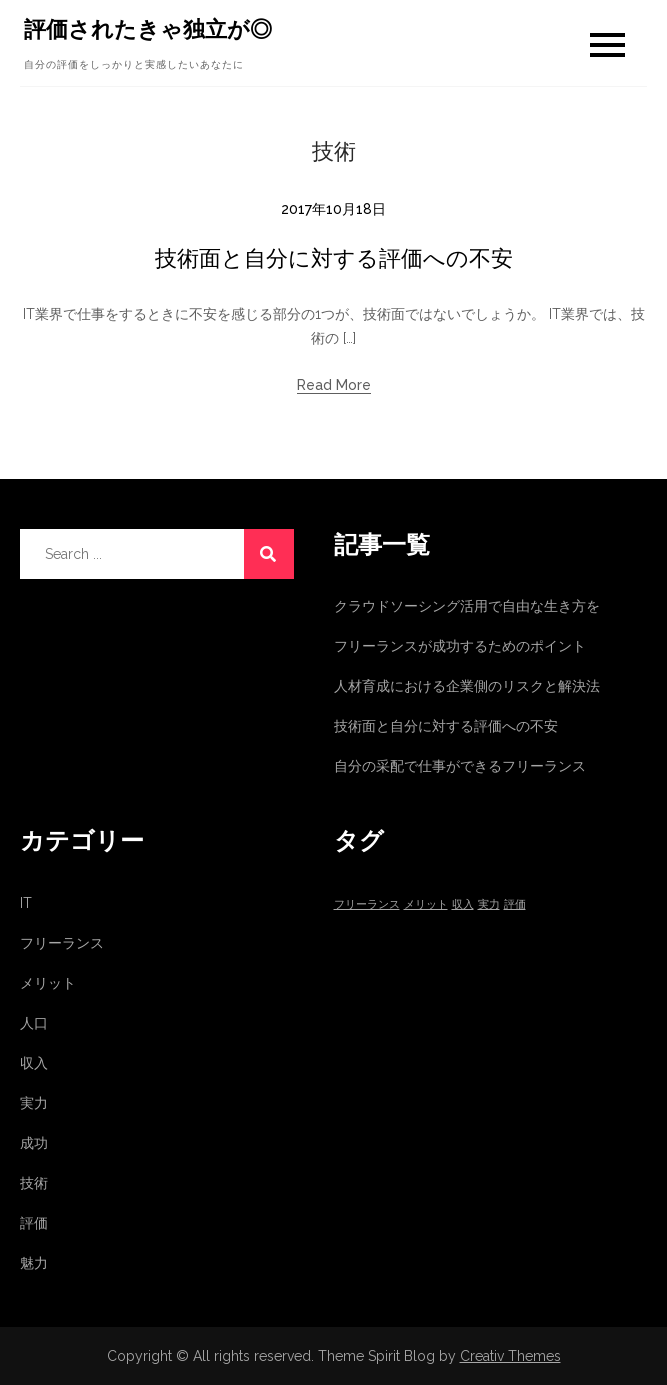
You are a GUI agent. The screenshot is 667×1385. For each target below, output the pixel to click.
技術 (34, 1183)
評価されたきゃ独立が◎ (148, 29)
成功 (34, 1143)
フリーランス (62, 943)
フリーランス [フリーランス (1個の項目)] (367, 904)
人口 (34, 1023)
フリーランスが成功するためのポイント (460, 646)
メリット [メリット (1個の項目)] (426, 904)
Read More (334, 385)
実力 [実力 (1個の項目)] (489, 904)
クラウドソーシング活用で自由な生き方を (467, 606)
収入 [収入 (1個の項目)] (463, 904)
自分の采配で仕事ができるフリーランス (460, 766)
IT (26, 903)
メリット (48, 983)
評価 (34, 1223)
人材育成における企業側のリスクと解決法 (467, 686)
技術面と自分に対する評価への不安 (334, 258)
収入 (34, 1063)
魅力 (34, 1263)
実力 (34, 1103)
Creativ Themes (510, 1356)
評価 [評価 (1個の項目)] (515, 904)
